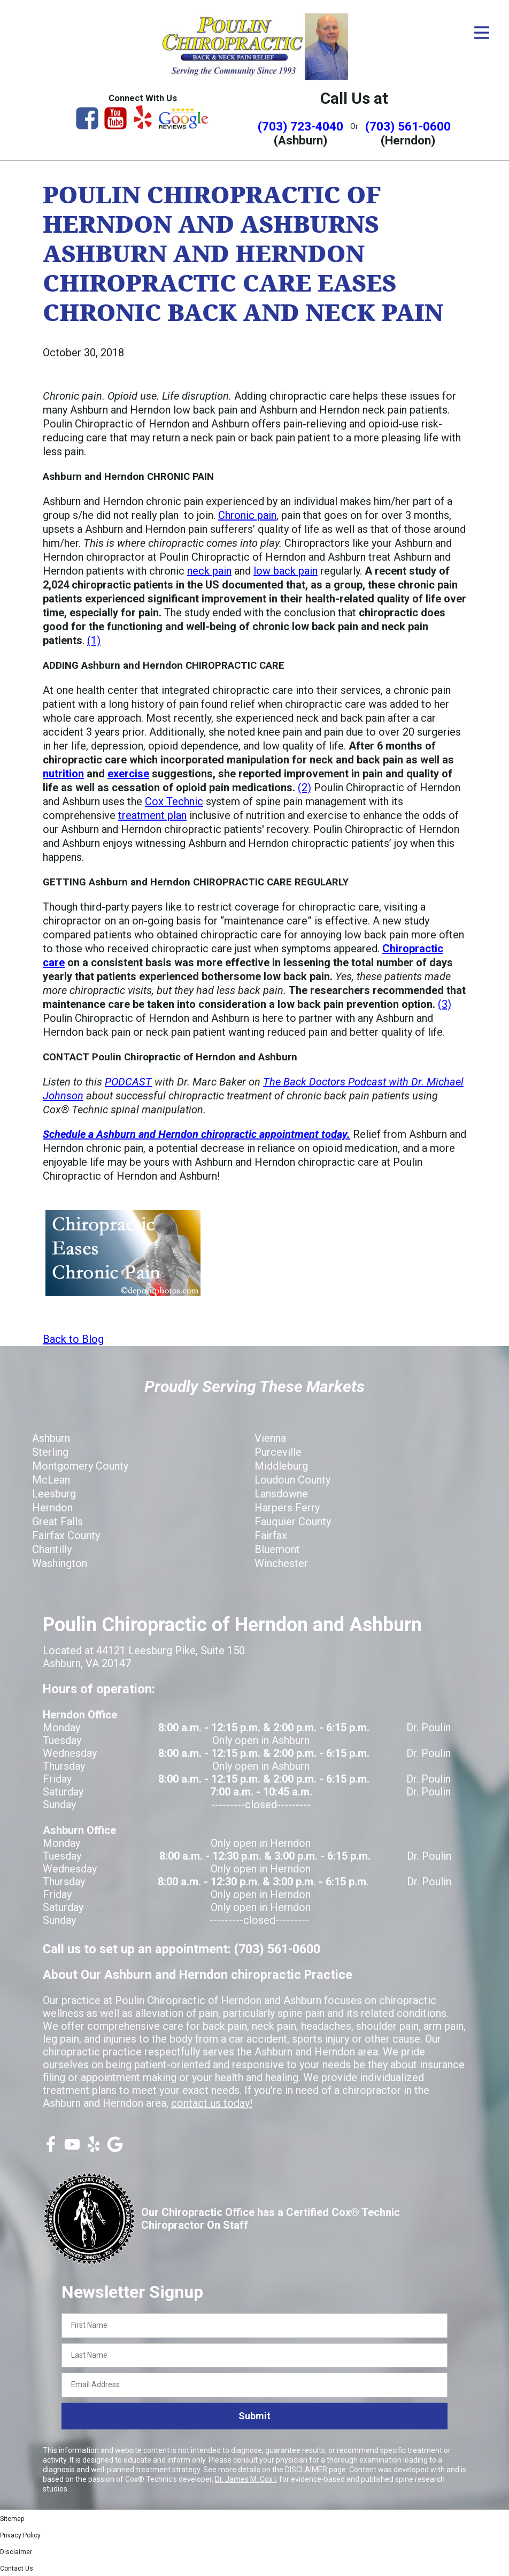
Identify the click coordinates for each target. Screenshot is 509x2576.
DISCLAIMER (306, 2469)
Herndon (52, 1507)
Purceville (278, 1452)
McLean (51, 1479)
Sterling (50, 1452)
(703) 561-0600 (408, 126)
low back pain (285, 570)
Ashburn (51, 1438)
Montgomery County (80, 1465)
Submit (254, 2415)
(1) (94, 640)
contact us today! (211, 2103)
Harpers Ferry (287, 1507)
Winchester (281, 1563)
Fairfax (270, 1535)
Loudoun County (292, 1479)
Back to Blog (73, 1339)
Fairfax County (66, 1535)
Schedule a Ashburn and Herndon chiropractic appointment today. (196, 1134)
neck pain (209, 570)
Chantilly (52, 1549)
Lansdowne (281, 1493)
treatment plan (152, 815)
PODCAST (128, 1081)
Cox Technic (174, 801)
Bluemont (277, 1549)
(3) (444, 1004)
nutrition (63, 773)
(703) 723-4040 (300, 126)
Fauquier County (292, 1521)
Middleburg (281, 1465)
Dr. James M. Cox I (245, 2479)
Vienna (270, 1438)
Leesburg (54, 1493)
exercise (128, 773)
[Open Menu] (481, 32)
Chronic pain (247, 515)
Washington (59, 1563)
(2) (304, 787)
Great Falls (57, 1521)
